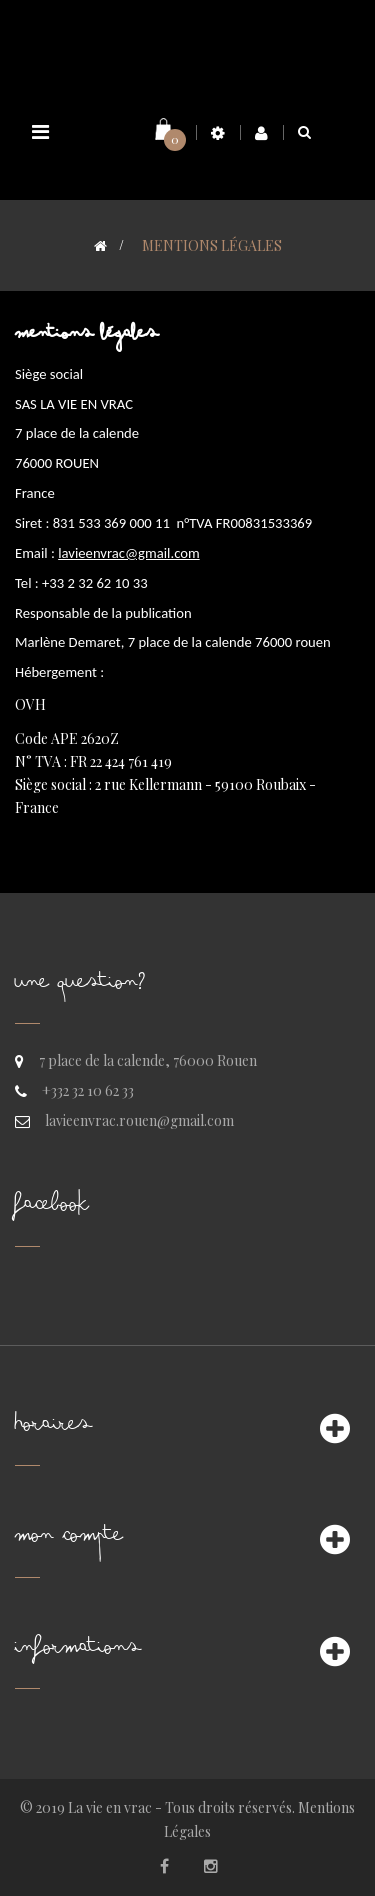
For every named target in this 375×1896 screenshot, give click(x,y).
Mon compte (69, 1539)
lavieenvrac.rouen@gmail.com (139, 1120)
